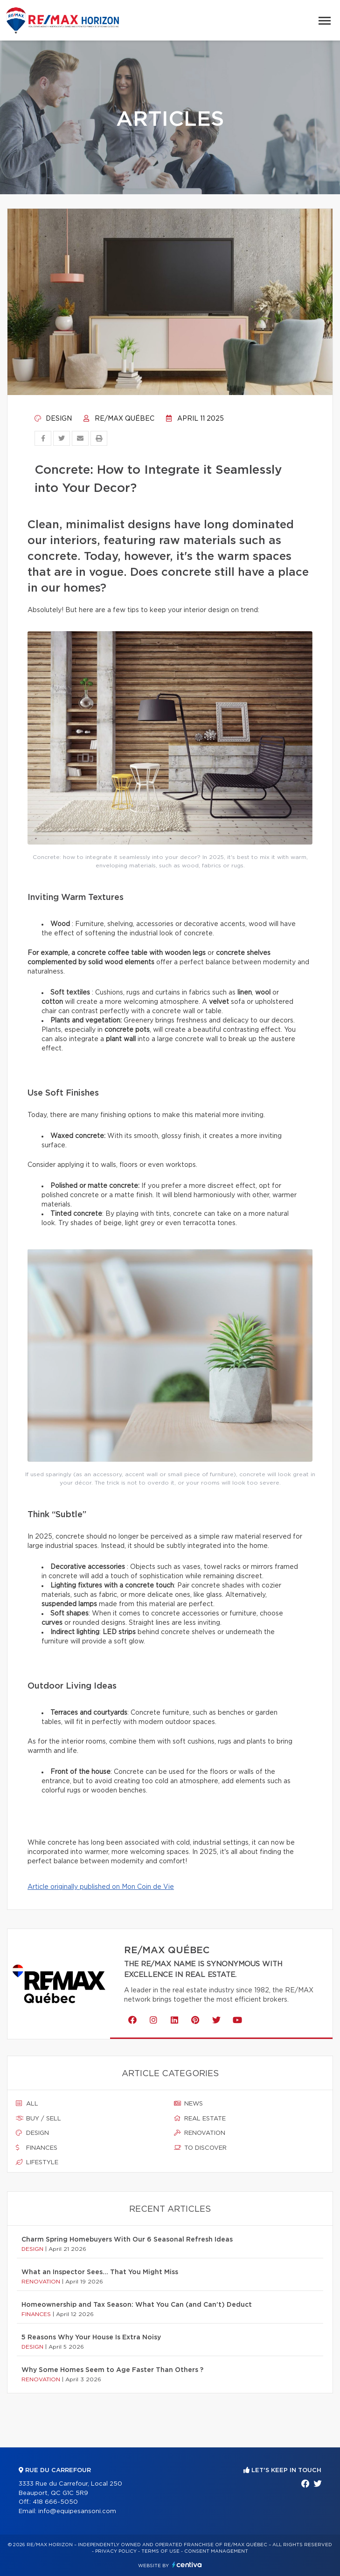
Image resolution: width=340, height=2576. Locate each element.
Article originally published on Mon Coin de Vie (101, 1887)
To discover (200, 2148)
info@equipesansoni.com (77, 2511)
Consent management (216, 2551)
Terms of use (160, 2551)
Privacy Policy (116, 2551)
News (188, 2103)
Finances (36, 2148)
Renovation (199, 2133)
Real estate (200, 2118)
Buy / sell (38, 2118)
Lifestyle (37, 2162)
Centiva (187, 2565)
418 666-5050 (55, 2502)
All (27, 2103)
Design (53, 419)
